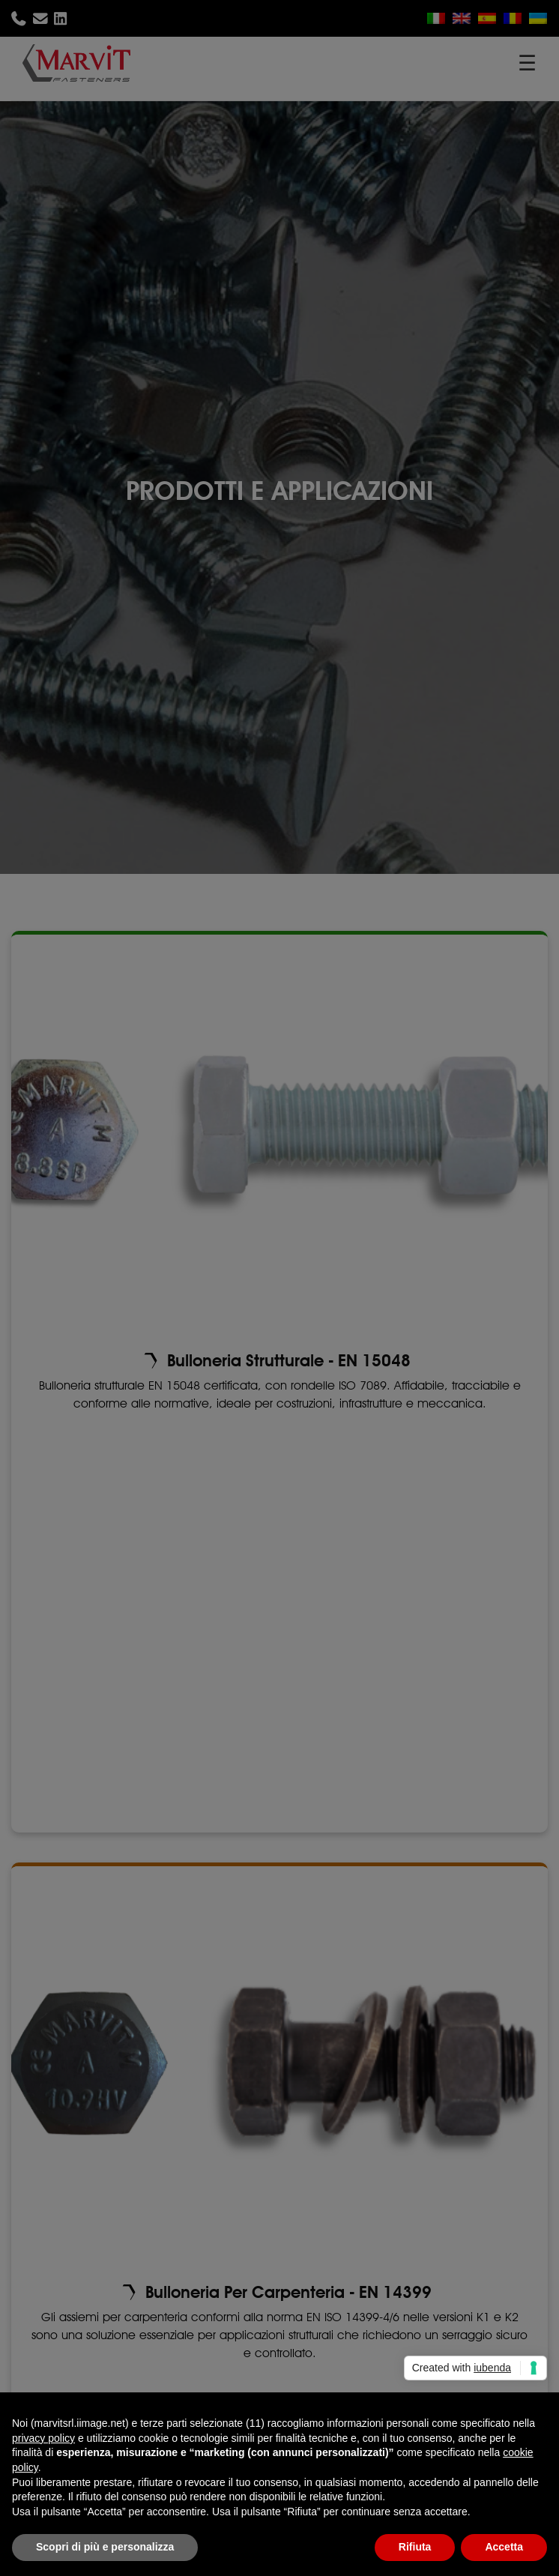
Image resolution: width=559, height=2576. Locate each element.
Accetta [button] (504, 2547)
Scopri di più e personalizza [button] (105, 2547)
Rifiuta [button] (415, 2547)
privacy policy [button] (43, 2438)
